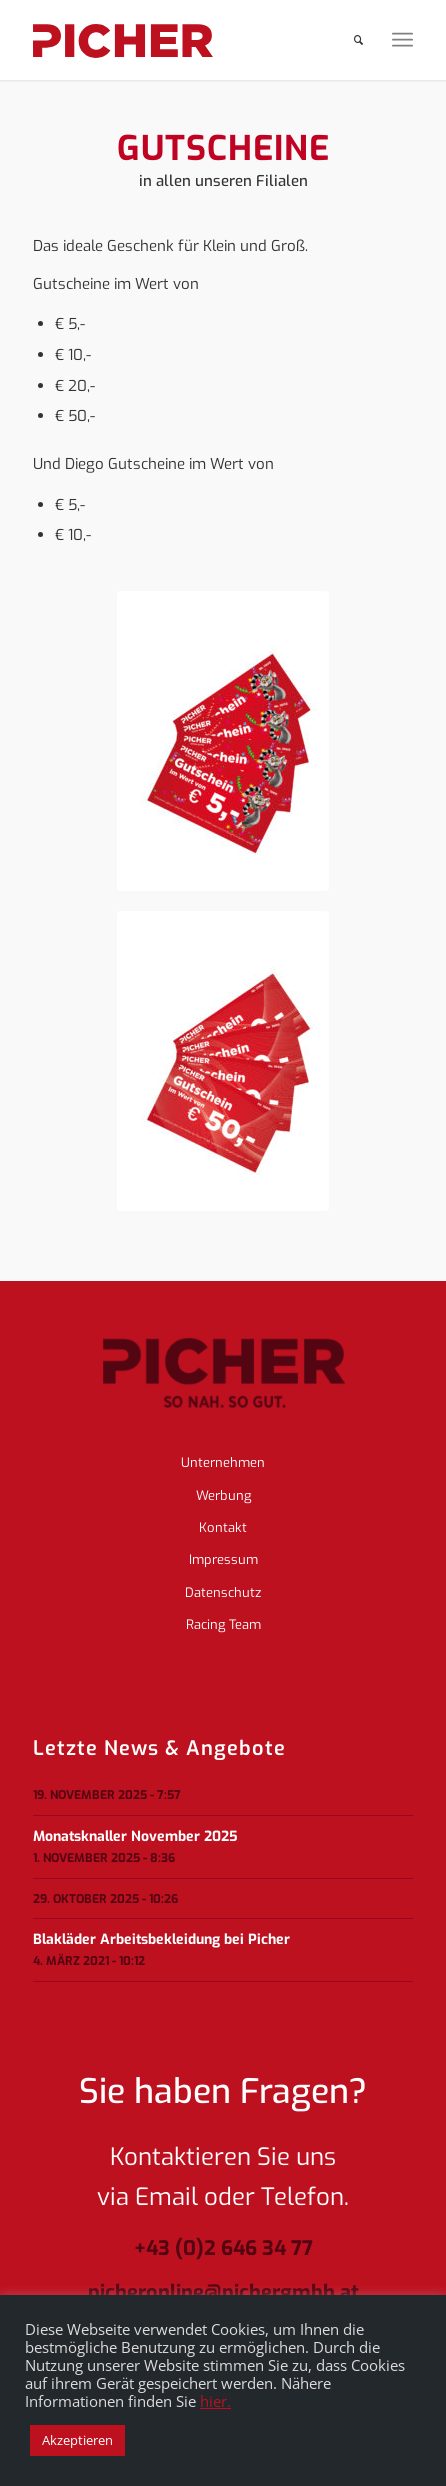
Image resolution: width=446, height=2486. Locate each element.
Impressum (223, 1559)
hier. (215, 2401)
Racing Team (223, 1624)
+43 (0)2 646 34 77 (223, 2249)
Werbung (223, 1495)
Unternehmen (223, 1462)
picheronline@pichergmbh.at (223, 2293)
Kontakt (223, 1527)
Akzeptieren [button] (77, 2440)
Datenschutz (223, 1592)
